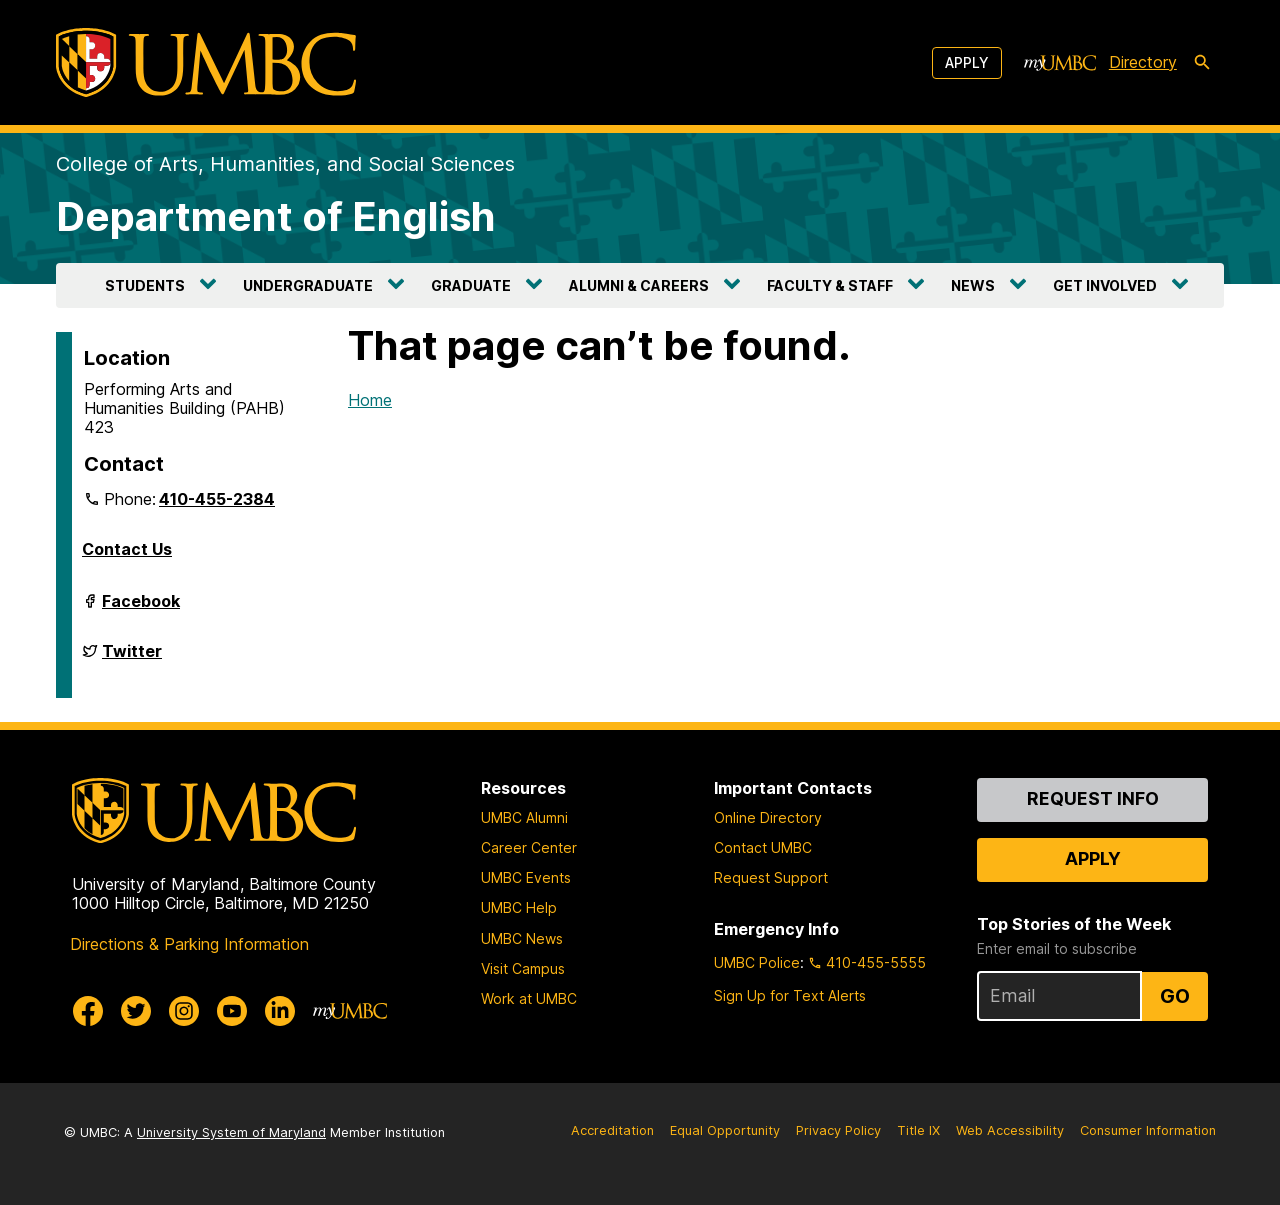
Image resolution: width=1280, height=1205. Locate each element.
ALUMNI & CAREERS (639, 285)
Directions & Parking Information (189, 944)
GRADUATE (471, 285)
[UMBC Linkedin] (280, 1011)
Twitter (132, 659)
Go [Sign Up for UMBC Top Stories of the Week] (1175, 996)
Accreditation (612, 1130)
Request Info (1093, 798)
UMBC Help (519, 907)
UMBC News (522, 938)
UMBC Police (757, 962)
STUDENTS (145, 285)
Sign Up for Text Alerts (790, 995)
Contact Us (127, 549)
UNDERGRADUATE (308, 285)
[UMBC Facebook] (88, 1011)
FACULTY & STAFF (830, 285)
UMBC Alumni (524, 817)
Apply (967, 62)
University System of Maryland (231, 1132)
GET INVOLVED (1105, 285)
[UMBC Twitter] (136, 1011)
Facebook (141, 609)
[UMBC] (206, 62)
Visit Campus (523, 968)
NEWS (973, 285)
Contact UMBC (763, 847)
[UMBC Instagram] (184, 1011)
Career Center (529, 847)
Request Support (771, 877)
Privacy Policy (838, 1130)
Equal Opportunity (725, 1130)
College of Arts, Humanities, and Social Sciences (285, 164)
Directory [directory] (1143, 62)
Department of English (276, 216)
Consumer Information (1148, 1130)
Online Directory (768, 817)
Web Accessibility (1010, 1130)
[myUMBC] (1060, 63)
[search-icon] (1202, 63)
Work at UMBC (529, 998)
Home (370, 400)
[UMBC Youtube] (232, 1011)
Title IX (918, 1130)
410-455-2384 (217, 499)
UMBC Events (526, 877)
